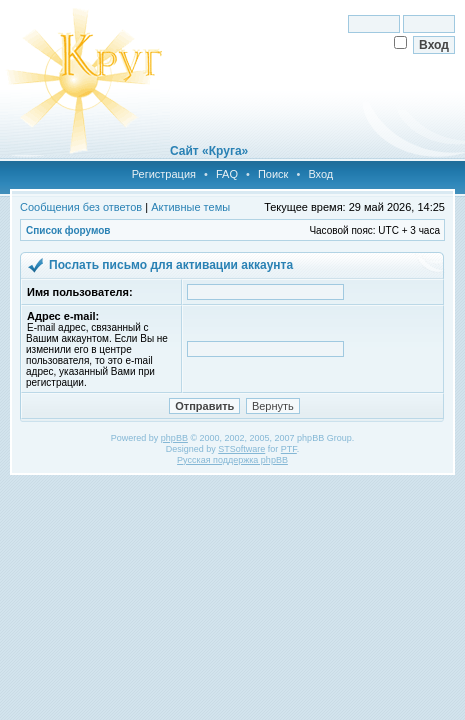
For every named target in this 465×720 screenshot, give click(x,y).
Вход (320, 174)
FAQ (227, 174)
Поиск (273, 174)
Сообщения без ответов (81, 207)
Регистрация (164, 174)
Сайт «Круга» (209, 151)
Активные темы (190, 207)
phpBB (174, 438)
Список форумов (68, 230)
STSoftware (241, 449)
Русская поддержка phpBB (232, 460)
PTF (289, 449)
